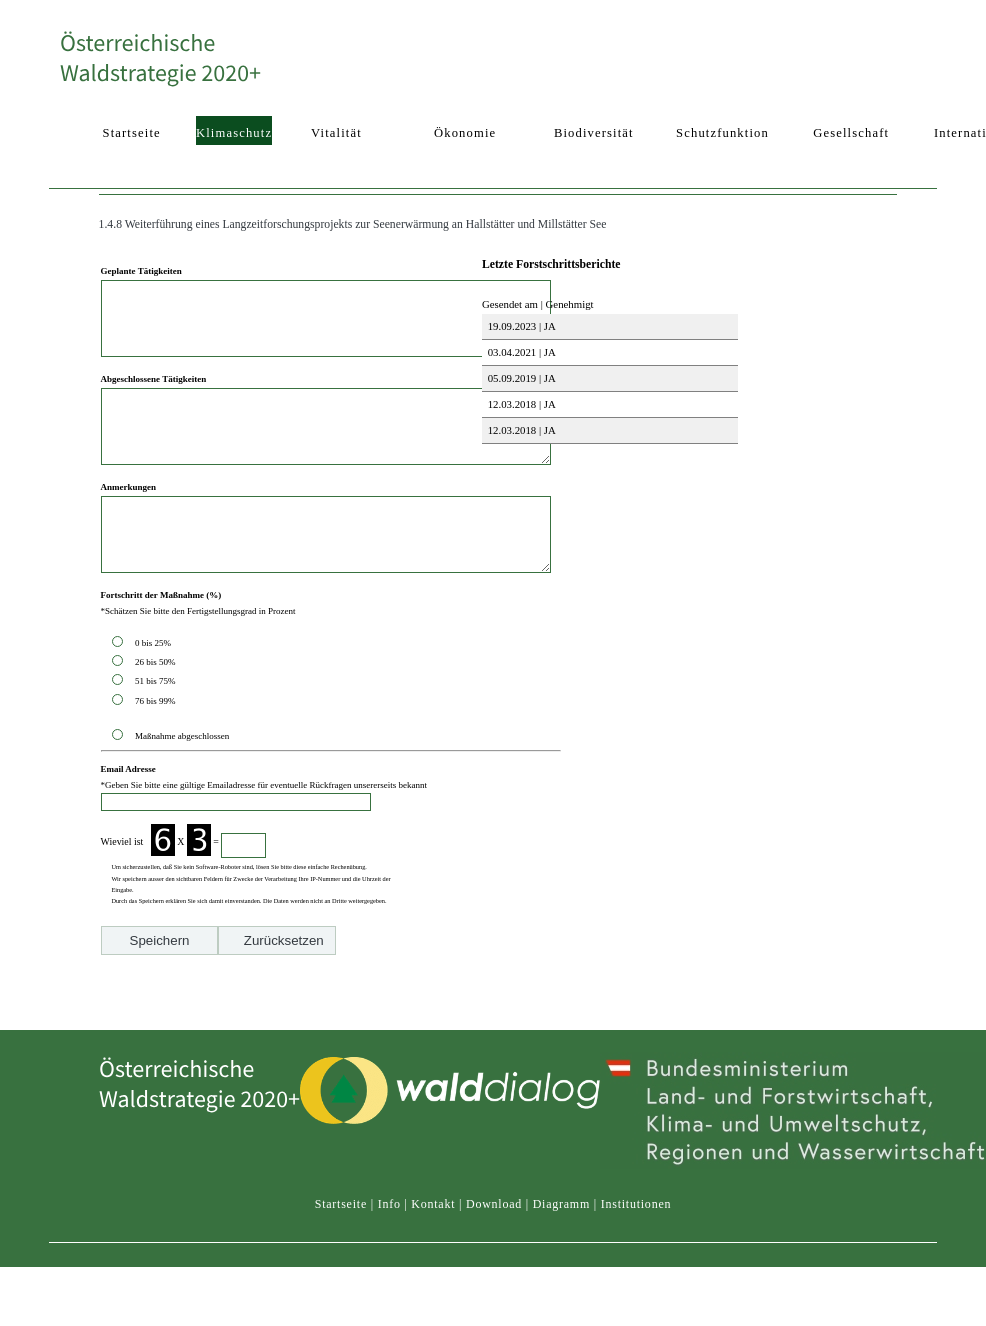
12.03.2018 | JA (520, 404)
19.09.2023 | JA (520, 326)
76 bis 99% (155, 746)
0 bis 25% (155, 688)
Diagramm (561, 1223)
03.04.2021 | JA (520, 352)
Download (494, 1223)
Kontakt (433, 1223)
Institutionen (636, 1223)
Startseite (341, 1223)
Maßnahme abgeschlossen (182, 781)
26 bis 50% (157, 707)
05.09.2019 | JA (520, 378)
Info (389, 1223)
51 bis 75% (157, 726)
